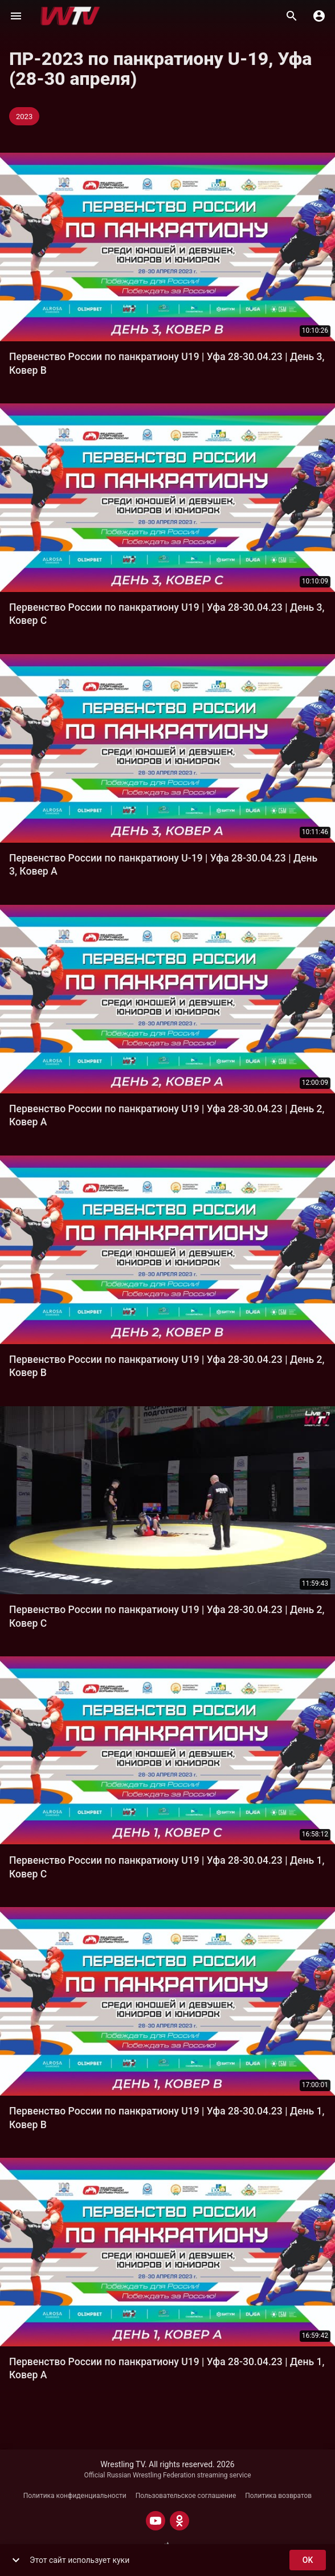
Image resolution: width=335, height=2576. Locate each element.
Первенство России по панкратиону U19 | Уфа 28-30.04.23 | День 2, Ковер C (167, 1616)
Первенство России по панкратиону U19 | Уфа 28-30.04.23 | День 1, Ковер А (167, 2368)
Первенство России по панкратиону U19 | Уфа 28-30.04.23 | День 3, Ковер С (167, 614)
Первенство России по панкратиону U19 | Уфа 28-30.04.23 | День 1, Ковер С (167, 1867)
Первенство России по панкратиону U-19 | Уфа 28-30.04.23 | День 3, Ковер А (163, 864)
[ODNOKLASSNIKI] (179, 2520)
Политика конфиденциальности (74, 2496)
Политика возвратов (278, 2496)
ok (307, 2560)
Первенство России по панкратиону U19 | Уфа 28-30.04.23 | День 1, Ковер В (167, 2117)
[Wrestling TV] (70, 15)
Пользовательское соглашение (186, 2496)
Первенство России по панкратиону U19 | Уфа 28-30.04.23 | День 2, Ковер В (167, 1366)
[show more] (16, 2560)
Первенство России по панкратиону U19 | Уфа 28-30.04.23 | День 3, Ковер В (167, 363)
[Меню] (16, 16)
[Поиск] (291, 16)
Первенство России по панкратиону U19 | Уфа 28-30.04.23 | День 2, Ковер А (167, 1115)
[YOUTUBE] (155, 2520)
